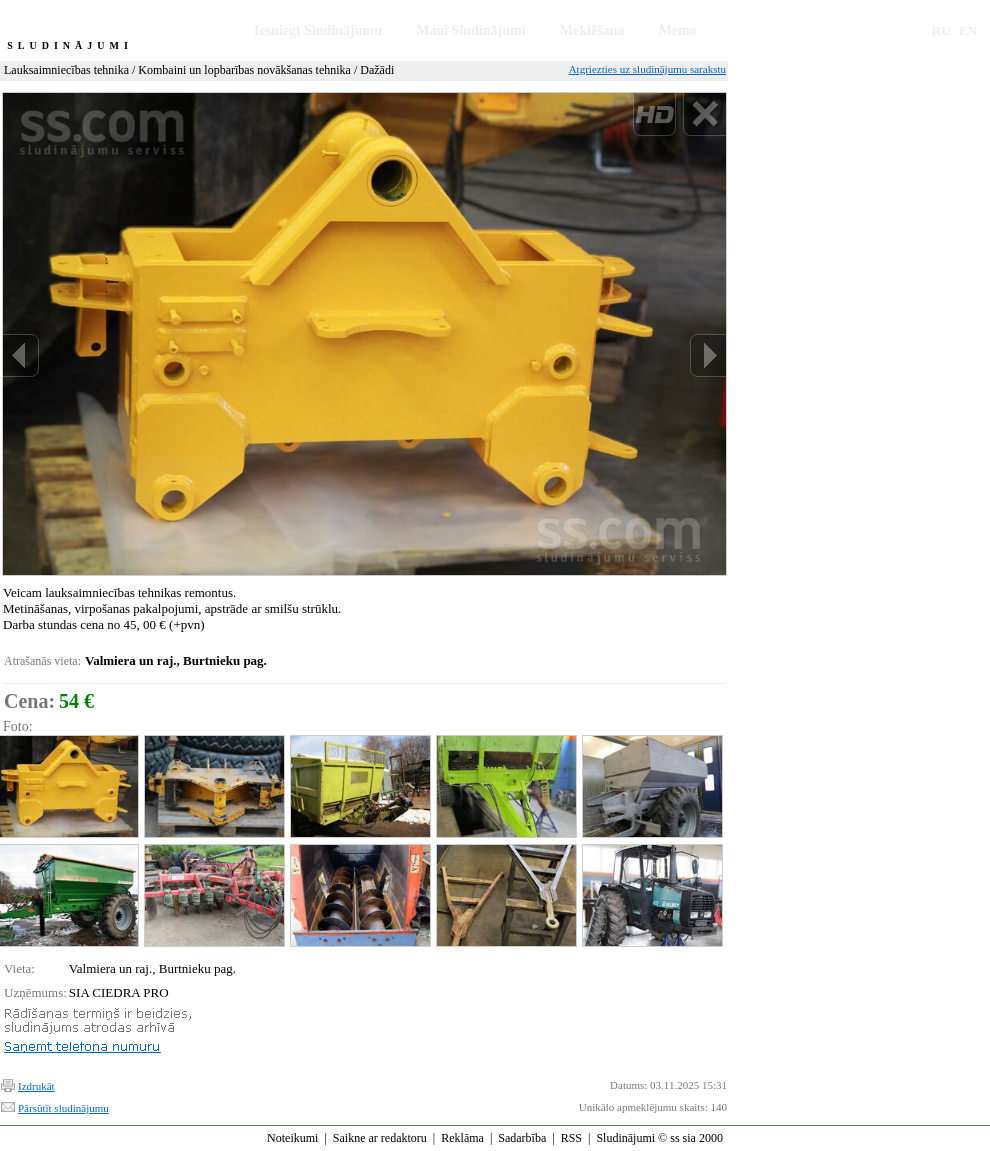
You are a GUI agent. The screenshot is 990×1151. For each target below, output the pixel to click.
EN (968, 30)
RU (941, 30)
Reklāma (462, 1138)
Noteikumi (292, 1138)
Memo (678, 30)
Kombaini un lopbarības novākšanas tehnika (244, 70)
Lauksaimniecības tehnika (66, 70)
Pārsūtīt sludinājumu (63, 1108)
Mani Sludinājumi (470, 30)
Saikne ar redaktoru (380, 1138)
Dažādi (377, 70)
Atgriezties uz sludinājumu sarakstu (647, 69)
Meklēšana (592, 30)
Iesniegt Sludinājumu (318, 30)
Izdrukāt (36, 1086)
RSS (571, 1138)
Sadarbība (522, 1138)
